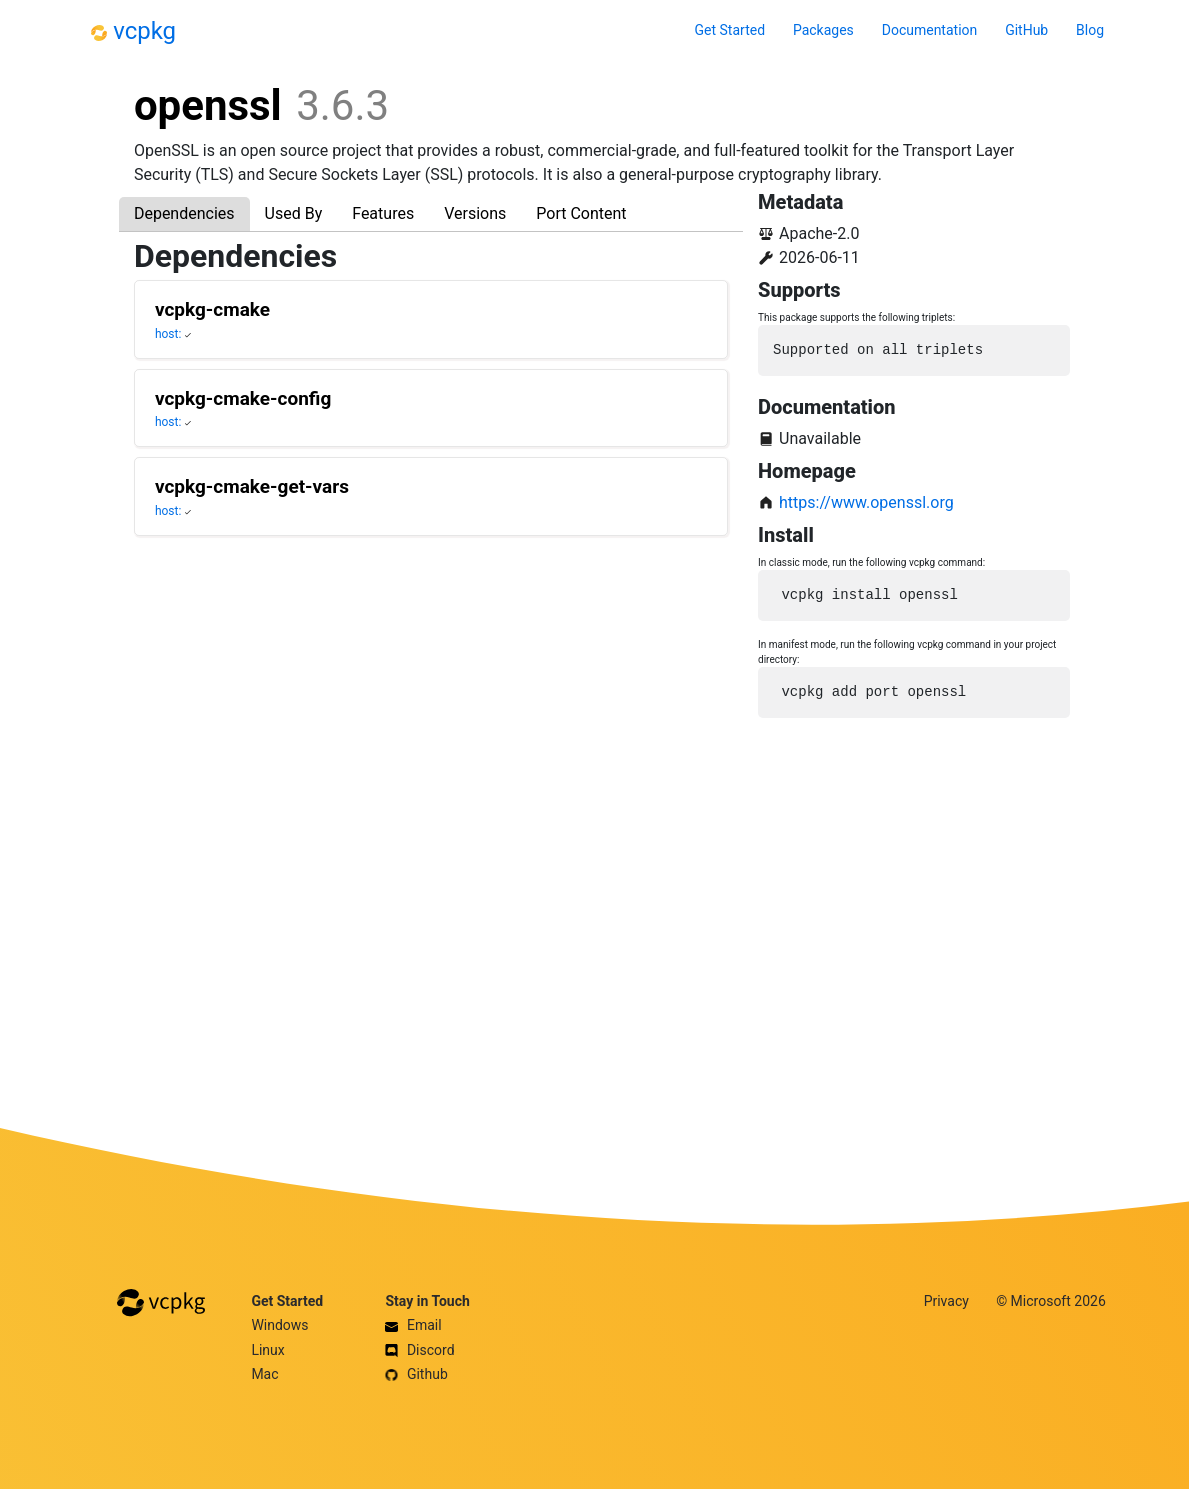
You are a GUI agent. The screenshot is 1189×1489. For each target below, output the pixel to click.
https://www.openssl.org (866, 502)
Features (383, 213)
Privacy (946, 1301)
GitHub (1026, 30)
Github (416, 1374)
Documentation (930, 30)
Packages (823, 30)
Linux (267, 1350)
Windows (279, 1325)
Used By (294, 213)
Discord (419, 1350)
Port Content (581, 213)
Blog (1090, 30)
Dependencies (184, 213)
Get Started (730, 30)
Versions (475, 213)
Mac (264, 1374)
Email (413, 1325)
